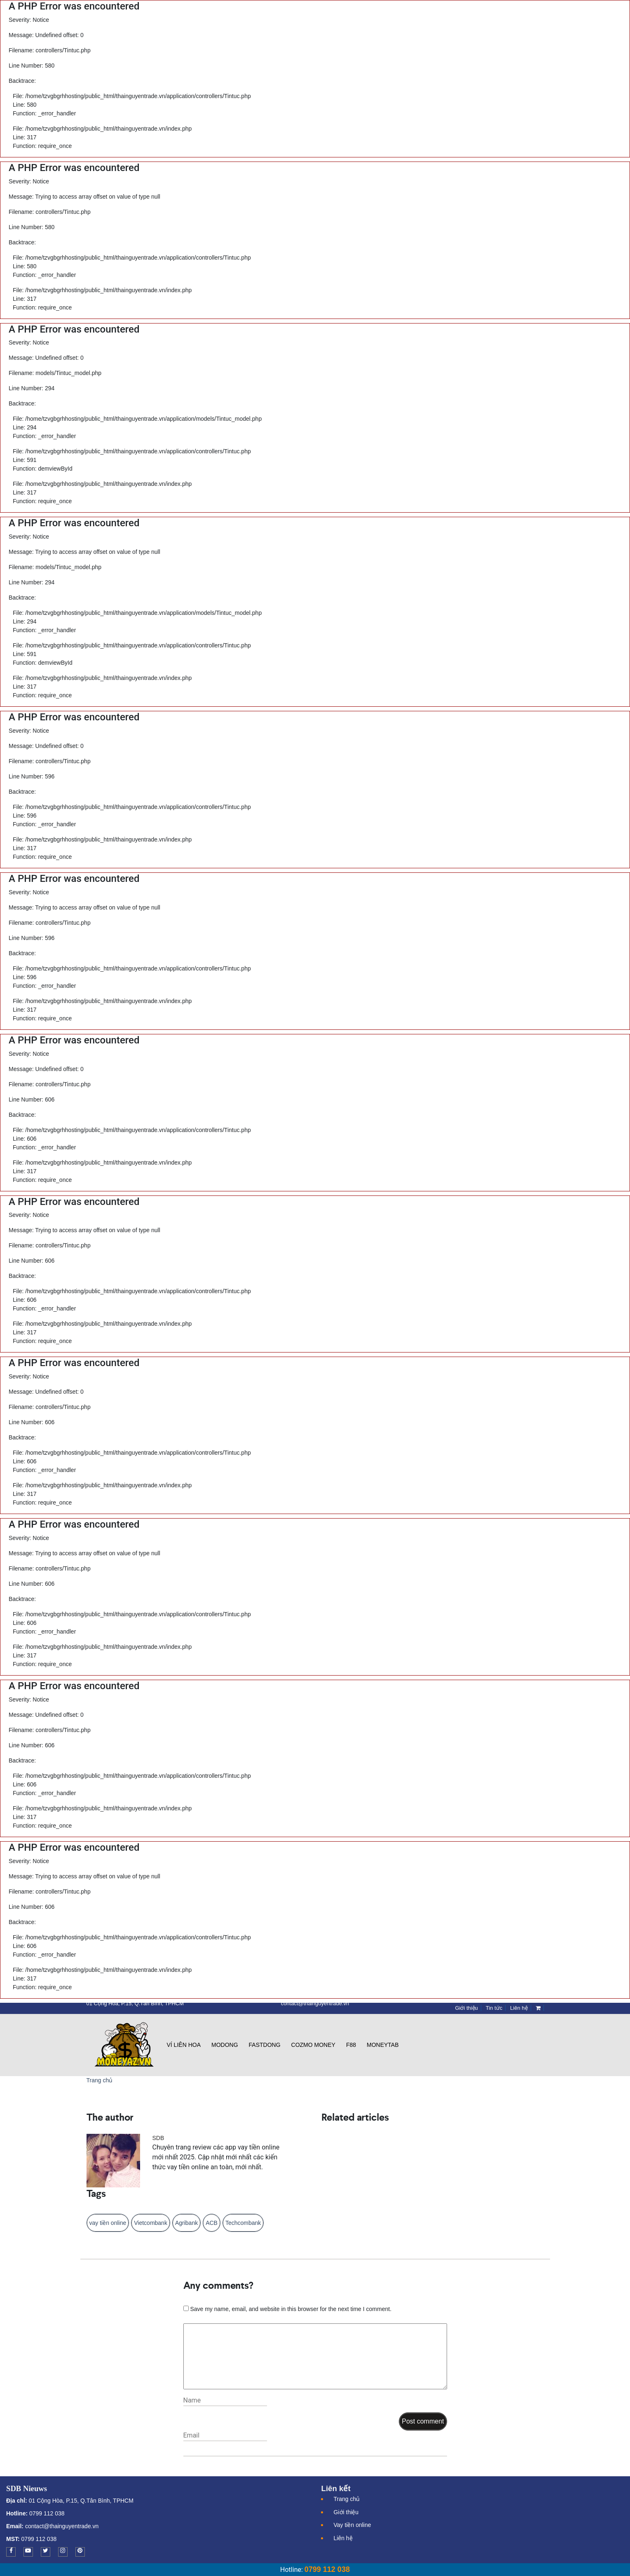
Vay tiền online (352, 2525)
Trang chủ (100, 2080)
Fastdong (265, 2045)
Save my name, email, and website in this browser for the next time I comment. (290, 2309)
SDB (158, 2138)
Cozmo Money (313, 2045)
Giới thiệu (346, 2512)
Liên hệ (343, 2538)
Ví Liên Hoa (184, 2045)
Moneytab (383, 2045)
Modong (224, 2045)
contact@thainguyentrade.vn (61, 2526)
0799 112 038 (46, 2513)
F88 (351, 2045)
